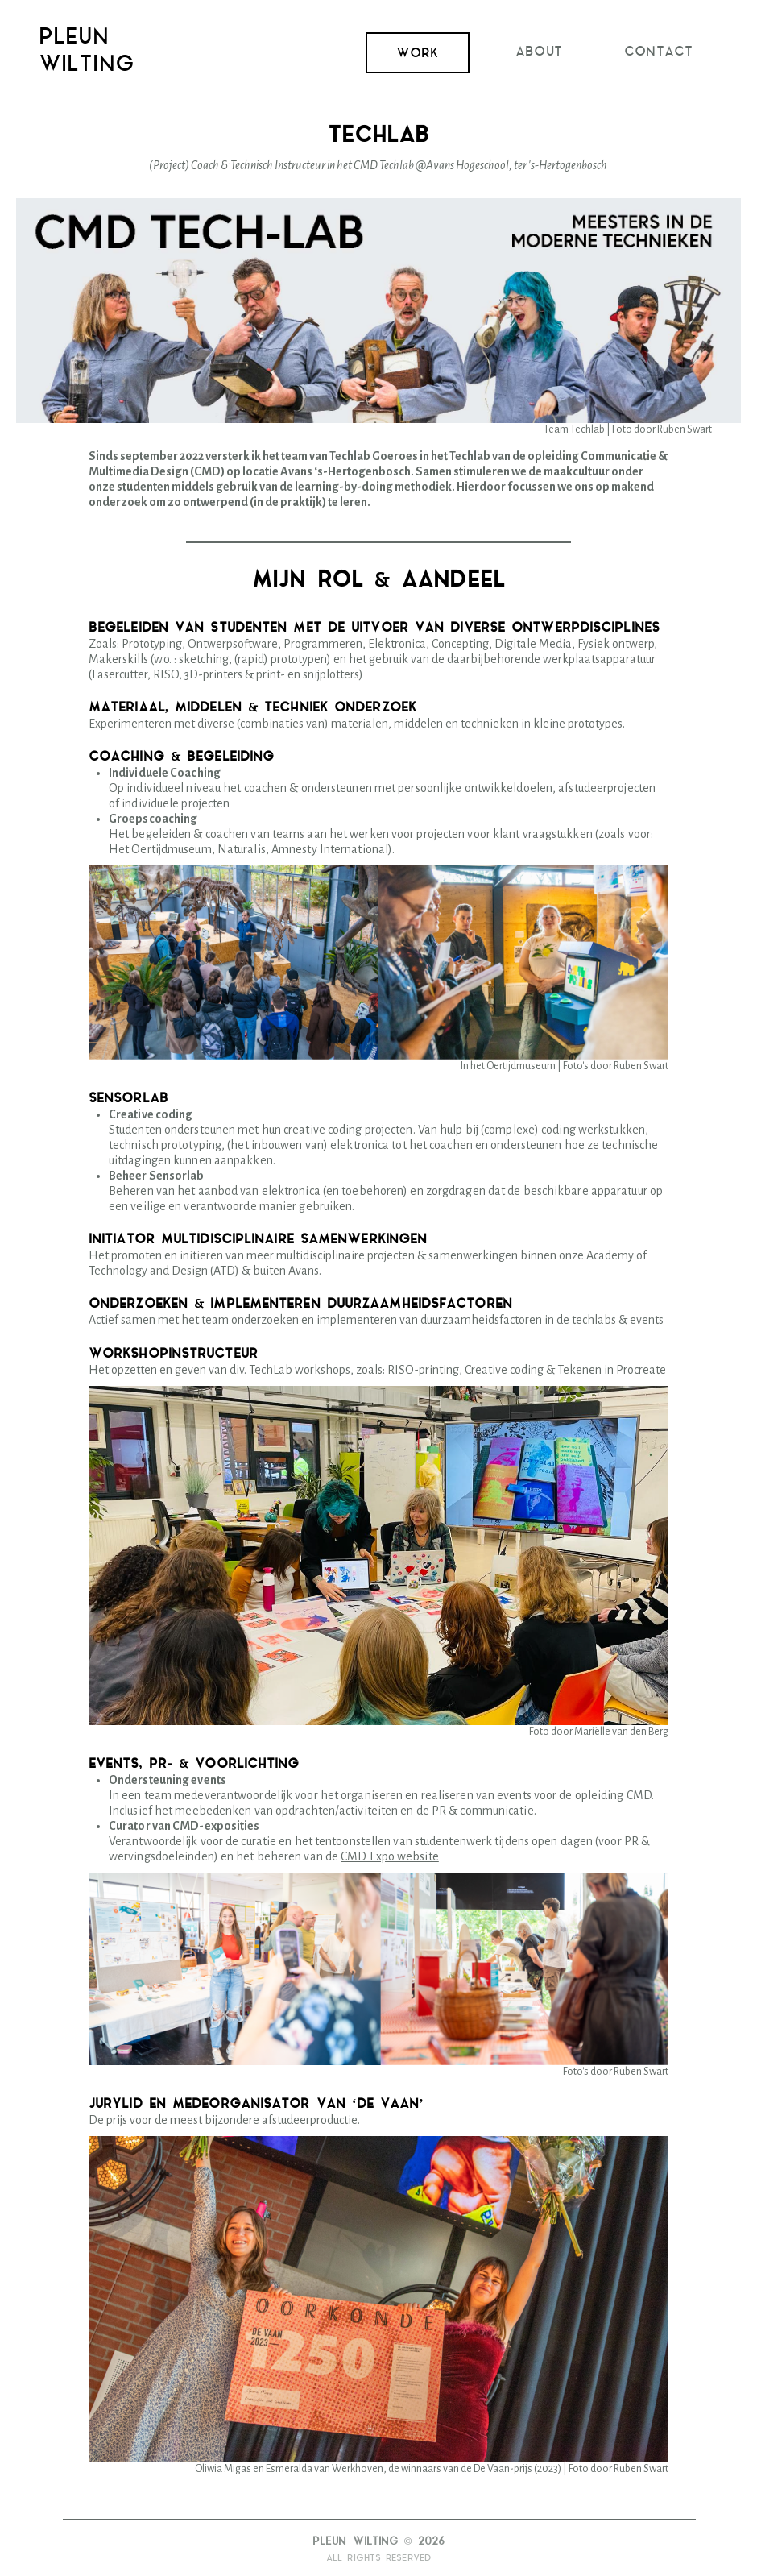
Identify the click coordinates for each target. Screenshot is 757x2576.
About (538, 52)
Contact (658, 52)
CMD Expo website (390, 1856)
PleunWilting (86, 51)
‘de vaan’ (388, 2104)
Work (417, 53)
